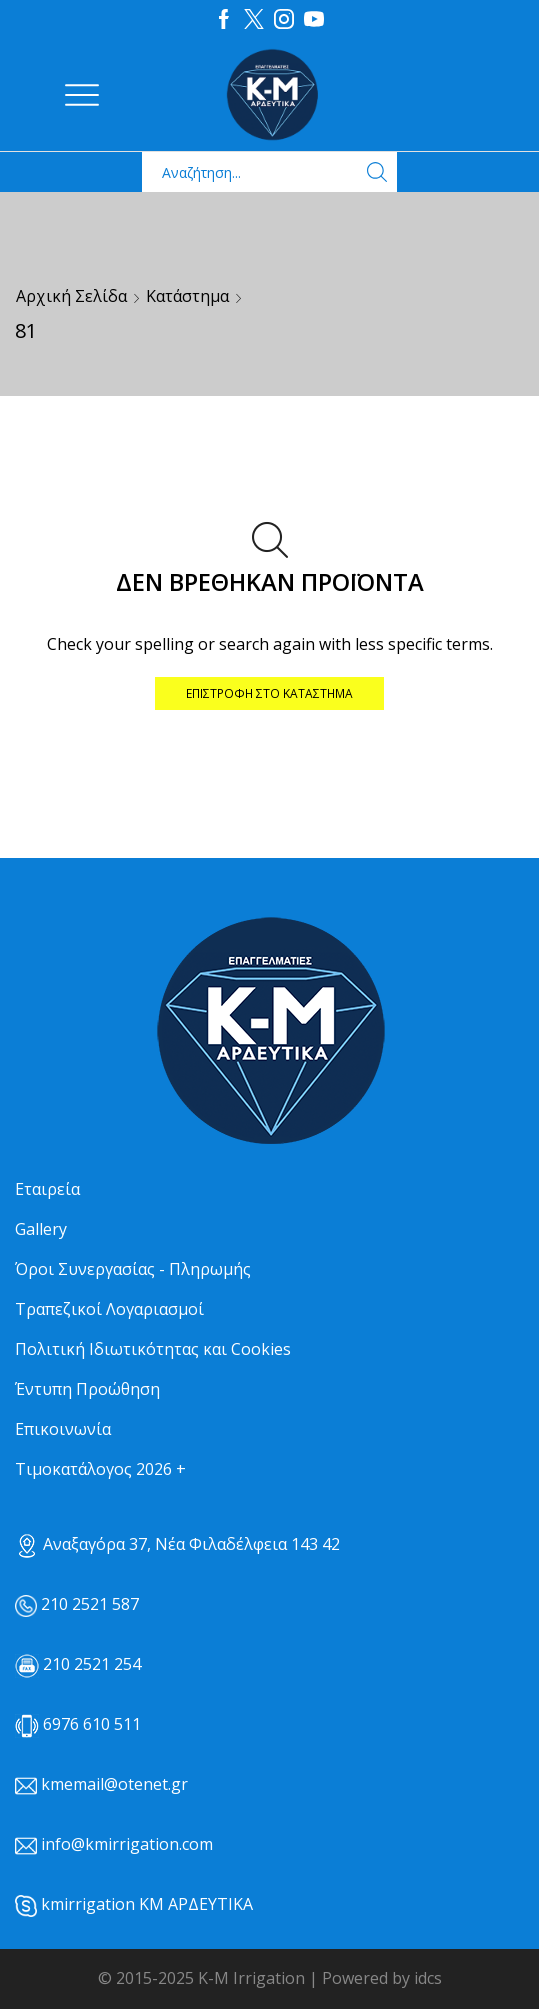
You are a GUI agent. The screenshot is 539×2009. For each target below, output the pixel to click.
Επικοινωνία (63, 1429)
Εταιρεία (47, 1189)
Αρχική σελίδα (71, 296)
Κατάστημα (187, 296)
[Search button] (377, 172)
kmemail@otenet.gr (114, 1784)
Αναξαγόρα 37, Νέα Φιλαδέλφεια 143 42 (177, 1544)
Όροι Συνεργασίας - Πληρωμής (133, 1269)
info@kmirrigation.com (127, 1844)
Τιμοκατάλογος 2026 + (100, 1469)
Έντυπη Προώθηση (87, 1389)
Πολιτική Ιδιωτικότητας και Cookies (153, 1349)
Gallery (41, 1229)
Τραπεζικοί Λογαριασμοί (109, 1309)
